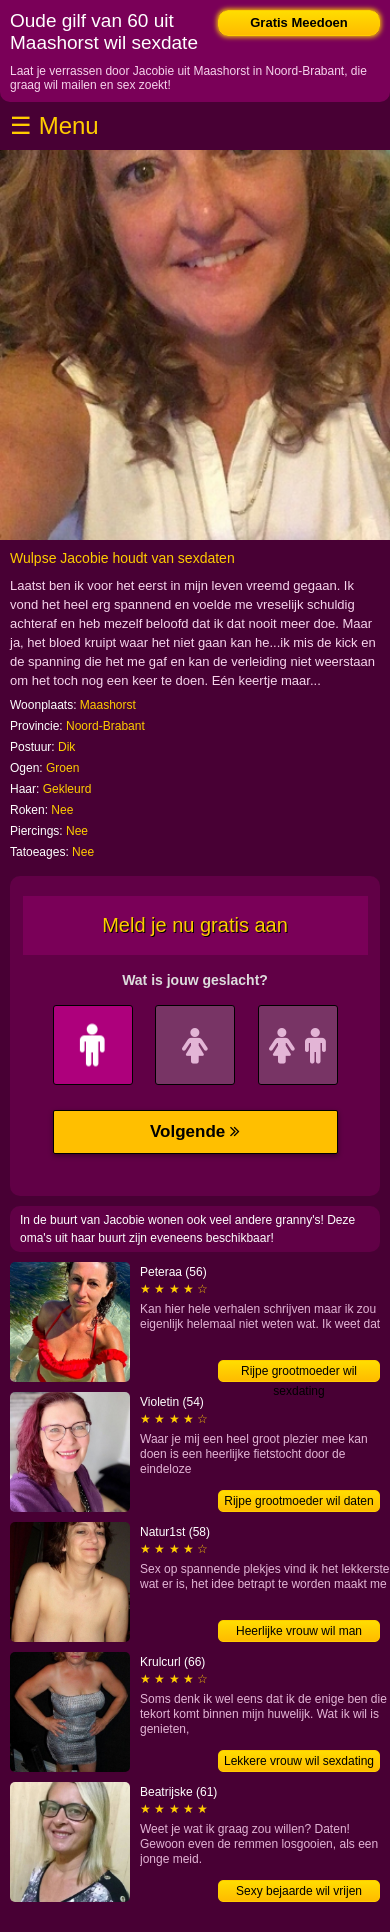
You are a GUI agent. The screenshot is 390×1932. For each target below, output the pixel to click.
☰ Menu (54, 125)
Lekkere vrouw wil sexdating (299, 1761)
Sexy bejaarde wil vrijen (299, 1891)
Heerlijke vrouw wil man (299, 1631)
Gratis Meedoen (299, 22)
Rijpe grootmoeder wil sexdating (299, 1373)
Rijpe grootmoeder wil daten (298, 1501)
